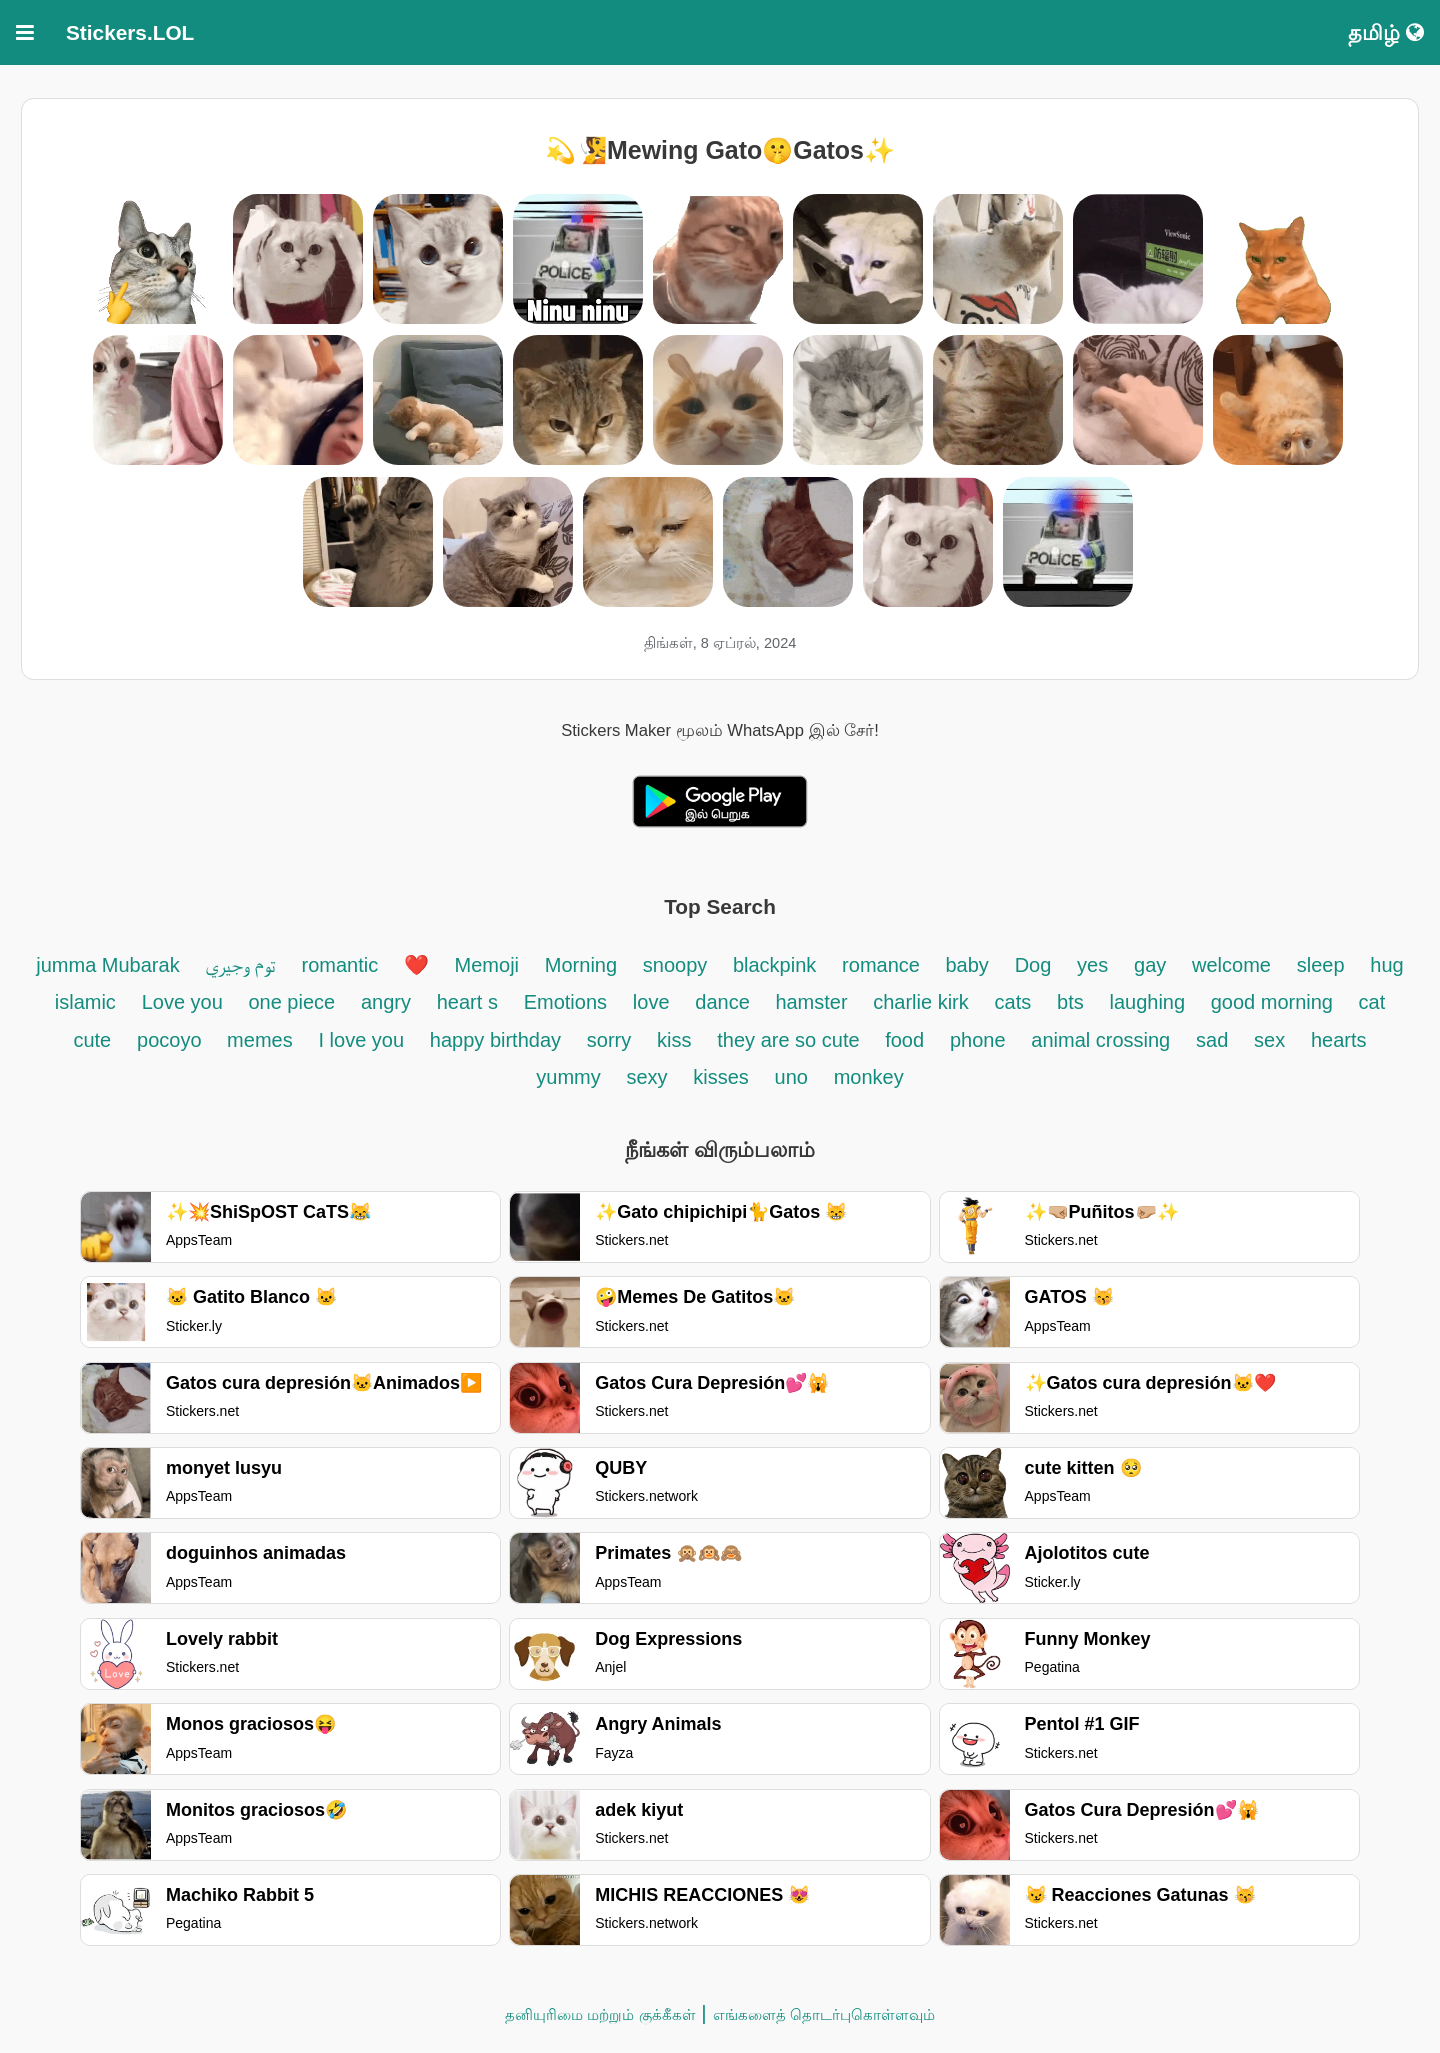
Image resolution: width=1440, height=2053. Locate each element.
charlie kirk (921, 1002)
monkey (869, 1077)
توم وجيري (240, 965)
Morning (581, 965)
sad (1212, 1040)
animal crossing (1100, 1040)
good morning (1275, 1002)
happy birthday (495, 1040)
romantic (343, 965)
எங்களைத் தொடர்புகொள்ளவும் (824, 2014)
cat (1372, 1002)
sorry (609, 1040)
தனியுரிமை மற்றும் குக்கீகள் (600, 2014)
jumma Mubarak (110, 965)
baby (966, 965)
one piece (291, 1002)
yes (1092, 965)
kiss (674, 1040)
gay (1150, 965)
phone (978, 1040)
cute (92, 1040)
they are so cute (791, 1040)
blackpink (774, 965)
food (904, 1040)
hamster (814, 1002)
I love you (361, 1040)
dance (725, 1002)
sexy (650, 1077)
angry (386, 1002)
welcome (1231, 965)
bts (1070, 1002)
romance (883, 965)
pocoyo (172, 1040)
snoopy (678, 965)
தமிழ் (1386, 32)
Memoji (487, 965)
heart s (467, 1002)
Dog (1033, 965)
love (651, 1002)
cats (1013, 1002)
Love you (185, 1002)
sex (1269, 1040)
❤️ (416, 965)
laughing (1149, 1002)
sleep (1321, 965)
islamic (85, 1002)
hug (1386, 965)
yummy (568, 1077)
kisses (721, 1077)
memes (260, 1040)
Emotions (565, 1002)
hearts (1339, 1040)
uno (791, 1077)
